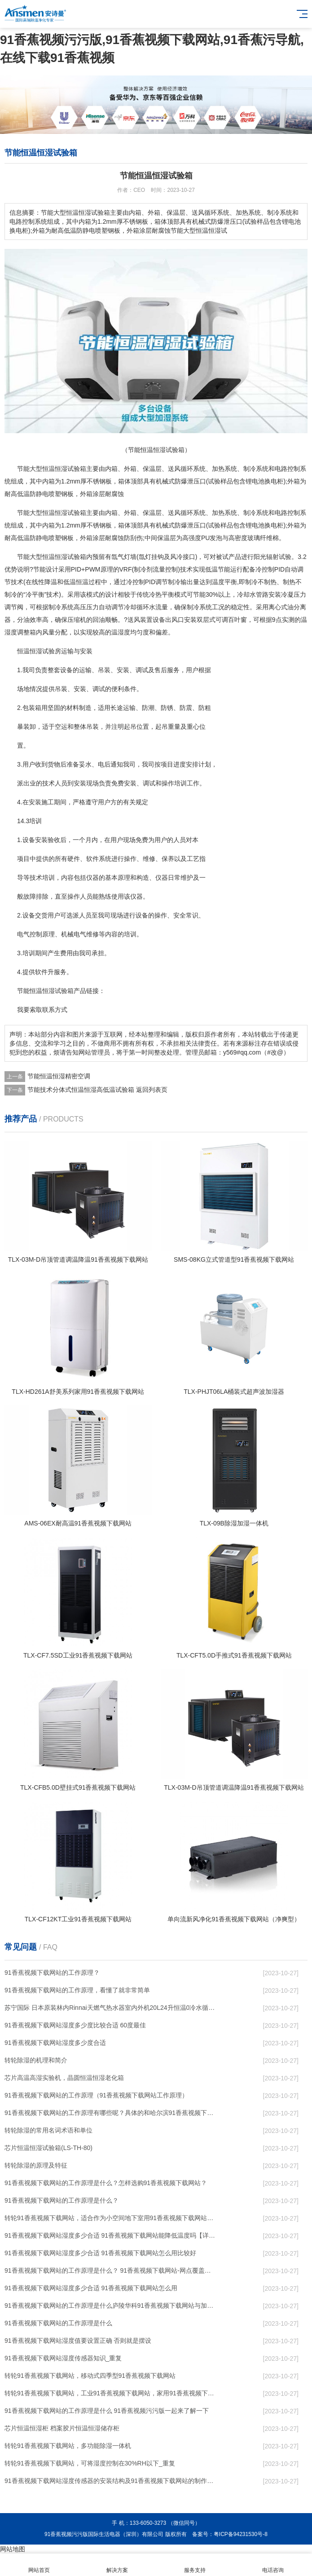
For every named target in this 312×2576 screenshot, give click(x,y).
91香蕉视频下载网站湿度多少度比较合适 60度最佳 (75, 2025)
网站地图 (12, 2549)
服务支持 (195, 2565)
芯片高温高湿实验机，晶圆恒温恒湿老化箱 (64, 2077)
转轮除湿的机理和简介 (35, 2060)
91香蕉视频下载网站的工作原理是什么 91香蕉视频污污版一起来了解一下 (106, 2410)
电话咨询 (273, 2565)
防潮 (148, 707)
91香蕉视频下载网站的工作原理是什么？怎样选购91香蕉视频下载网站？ (105, 2182)
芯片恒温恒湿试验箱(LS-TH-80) (48, 2147)
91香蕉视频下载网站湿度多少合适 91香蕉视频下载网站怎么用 (90, 2288)
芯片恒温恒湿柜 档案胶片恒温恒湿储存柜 (61, 2428)
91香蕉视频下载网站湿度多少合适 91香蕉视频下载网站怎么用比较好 (100, 2253)
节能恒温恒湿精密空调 (58, 1076)
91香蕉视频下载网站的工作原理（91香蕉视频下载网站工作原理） (96, 2095)
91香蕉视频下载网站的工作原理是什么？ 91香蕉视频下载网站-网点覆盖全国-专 (110, 2270)
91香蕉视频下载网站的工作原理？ (52, 1972)
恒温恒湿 (54, 468)
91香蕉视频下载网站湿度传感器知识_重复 (63, 2358)
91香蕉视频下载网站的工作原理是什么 (58, 2323)
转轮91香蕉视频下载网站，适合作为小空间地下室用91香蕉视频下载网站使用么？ (110, 2217)
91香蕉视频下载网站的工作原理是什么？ (61, 2200)
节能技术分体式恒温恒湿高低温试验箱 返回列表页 (97, 1089)
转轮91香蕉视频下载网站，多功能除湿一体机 (67, 2445)
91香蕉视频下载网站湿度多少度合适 (55, 2042)
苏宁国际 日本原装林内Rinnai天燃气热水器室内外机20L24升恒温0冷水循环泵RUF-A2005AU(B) (110, 2007)
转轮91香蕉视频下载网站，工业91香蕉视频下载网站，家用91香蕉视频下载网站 (110, 2393)
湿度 (10, 632)
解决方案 (117, 2565)
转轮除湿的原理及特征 (35, 2165)
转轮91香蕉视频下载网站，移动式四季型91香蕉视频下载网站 (90, 2375)
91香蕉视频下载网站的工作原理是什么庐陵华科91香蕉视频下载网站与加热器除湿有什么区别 (110, 2305)
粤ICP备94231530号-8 (241, 2534)
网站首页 (39, 2565)
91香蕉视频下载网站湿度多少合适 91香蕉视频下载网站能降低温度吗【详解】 (110, 2235)
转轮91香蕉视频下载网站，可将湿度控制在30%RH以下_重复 (89, 2463)
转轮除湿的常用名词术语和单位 (48, 2130)
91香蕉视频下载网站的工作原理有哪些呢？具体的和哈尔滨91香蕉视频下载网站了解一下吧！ (110, 2112)
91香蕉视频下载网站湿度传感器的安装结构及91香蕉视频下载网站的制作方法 (110, 2480)
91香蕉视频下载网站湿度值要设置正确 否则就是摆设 (77, 2340)
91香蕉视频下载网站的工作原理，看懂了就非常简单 (77, 1990)
